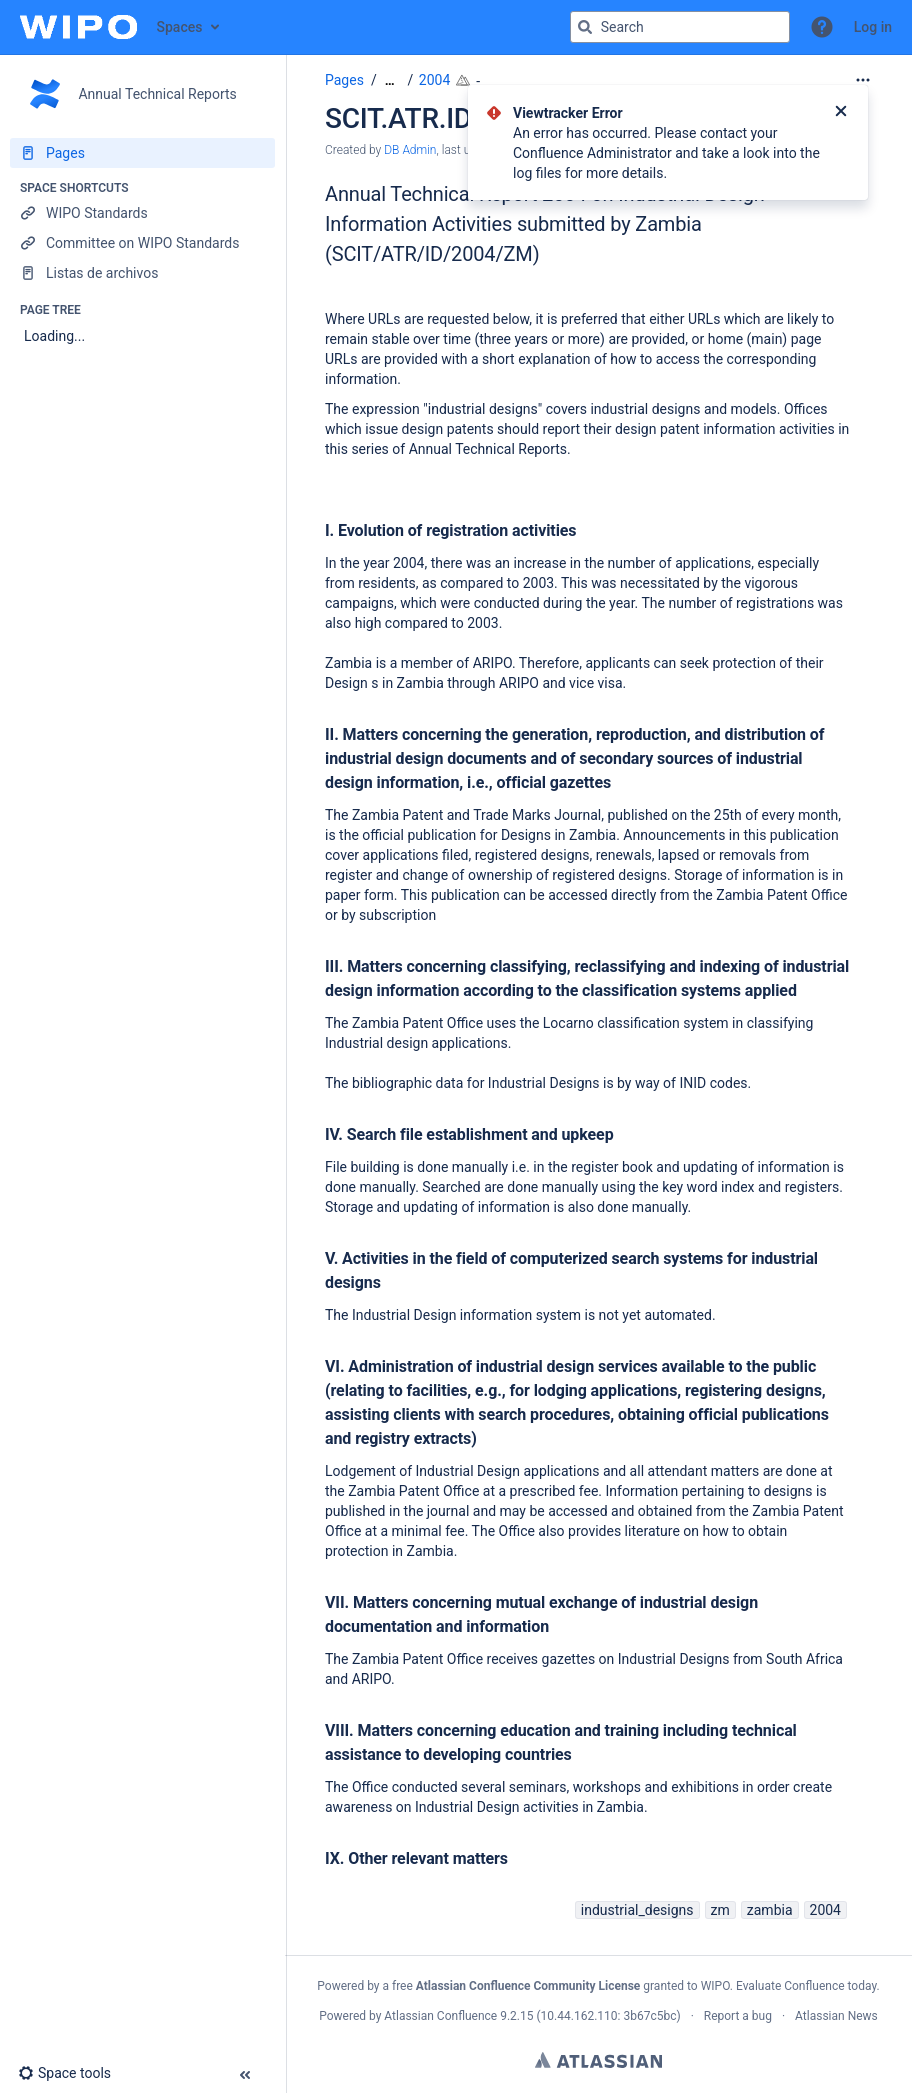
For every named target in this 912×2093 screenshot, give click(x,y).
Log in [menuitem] (873, 27)
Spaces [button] (180, 27)
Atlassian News (836, 2016)
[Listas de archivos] (142, 273)
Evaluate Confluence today (806, 1986)
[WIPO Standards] (142, 213)
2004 (434, 80)
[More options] (863, 80)
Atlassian (598, 2060)
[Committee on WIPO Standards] (142, 243)
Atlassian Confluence (440, 2016)
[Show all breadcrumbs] (390, 80)
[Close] (841, 113)
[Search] (585, 27)
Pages (344, 80)
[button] (822, 27)
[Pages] (142, 153)
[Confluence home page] (78, 27)
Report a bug (738, 2016)
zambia (770, 1910)
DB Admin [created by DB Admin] (410, 150)
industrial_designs (637, 1910)
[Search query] (680, 27)
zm (720, 1910)
